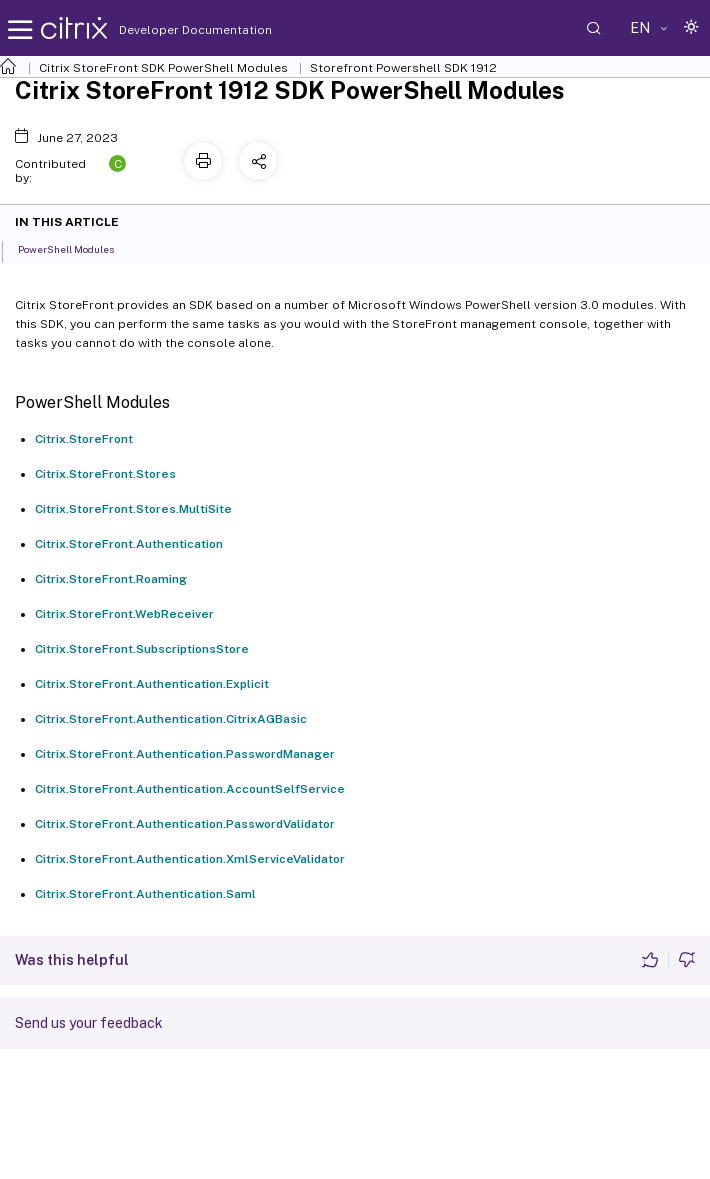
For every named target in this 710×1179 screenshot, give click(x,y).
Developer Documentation (164, 30)
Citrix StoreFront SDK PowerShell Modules (163, 68)
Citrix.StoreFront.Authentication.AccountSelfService (190, 789)
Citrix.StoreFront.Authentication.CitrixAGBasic (171, 719)
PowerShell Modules (77, 248)
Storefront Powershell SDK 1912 (403, 68)
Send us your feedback (89, 1023)
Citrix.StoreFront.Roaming (111, 579)
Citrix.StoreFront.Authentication (129, 544)
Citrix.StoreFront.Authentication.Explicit (152, 684)
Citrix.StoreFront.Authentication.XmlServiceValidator (190, 859)
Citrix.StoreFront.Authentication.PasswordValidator (185, 824)
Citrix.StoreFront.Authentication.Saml (145, 894)
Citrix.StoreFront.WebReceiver (124, 614)
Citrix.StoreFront (84, 439)
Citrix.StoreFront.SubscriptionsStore (142, 649)
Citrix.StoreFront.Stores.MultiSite (133, 509)
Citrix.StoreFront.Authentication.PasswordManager (185, 754)
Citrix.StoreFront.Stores (105, 474)
